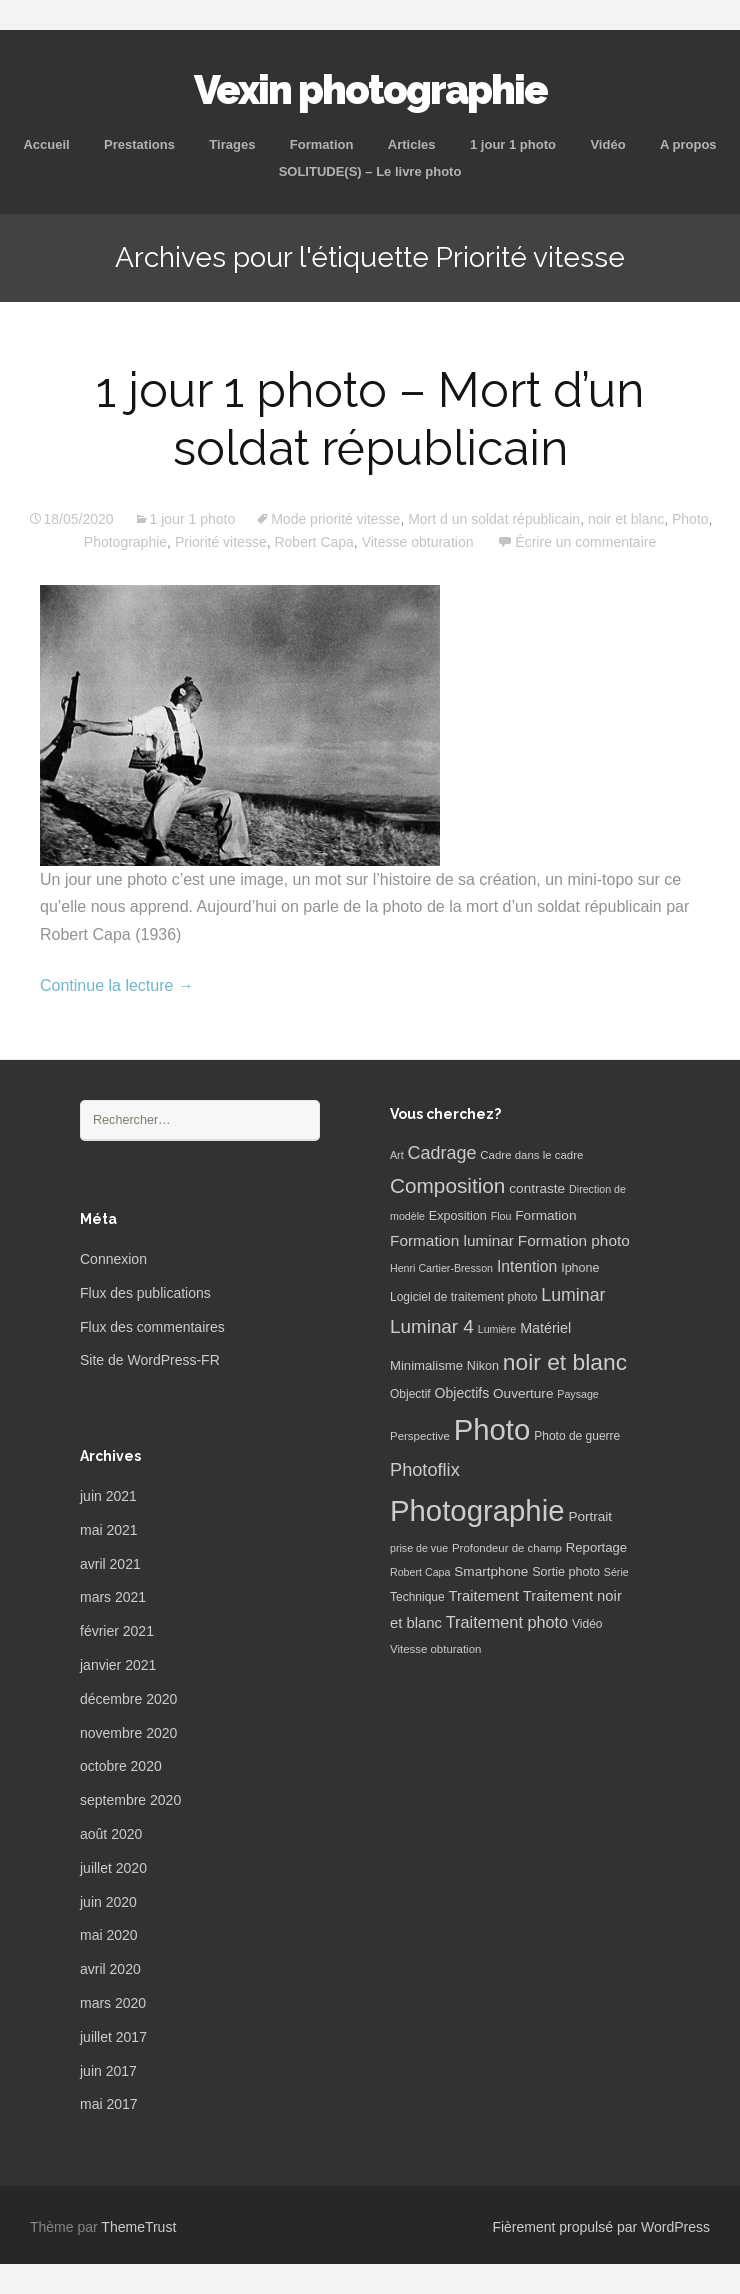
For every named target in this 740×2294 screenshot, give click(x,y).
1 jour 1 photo (513, 144)
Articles (412, 144)
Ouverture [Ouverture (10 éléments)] (523, 1393)
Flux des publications (145, 1293)
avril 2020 (110, 1969)
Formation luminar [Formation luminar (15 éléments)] (452, 1240)
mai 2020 (109, 1935)
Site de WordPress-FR (150, 1360)
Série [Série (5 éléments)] (616, 1572)
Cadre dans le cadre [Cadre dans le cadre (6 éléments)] (531, 1155)
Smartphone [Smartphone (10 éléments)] (491, 1571)
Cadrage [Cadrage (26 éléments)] (442, 1153)
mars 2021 (113, 1597)
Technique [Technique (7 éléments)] (417, 1597)
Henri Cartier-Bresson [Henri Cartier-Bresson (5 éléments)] (441, 1268)
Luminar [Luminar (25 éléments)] (573, 1295)
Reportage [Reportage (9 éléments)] (596, 1547)
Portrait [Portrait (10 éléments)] (590, 1516)
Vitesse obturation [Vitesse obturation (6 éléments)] (435, 1649)
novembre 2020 (128, 1733)
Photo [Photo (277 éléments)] (492, 1429)
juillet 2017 (113, 2037)
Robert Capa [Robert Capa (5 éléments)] (420, 1572)
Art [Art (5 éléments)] (397, 1155)
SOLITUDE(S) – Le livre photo (370, 171)
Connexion (113, 1259)
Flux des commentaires (152, 1327)
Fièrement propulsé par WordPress (601, 2227)
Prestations (139, 144)
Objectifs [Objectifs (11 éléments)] (462, 1393)
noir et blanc (626, 519)
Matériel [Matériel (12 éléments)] (545, 1328)
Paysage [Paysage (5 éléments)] (577, 1394)
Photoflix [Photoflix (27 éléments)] (425, 1470)
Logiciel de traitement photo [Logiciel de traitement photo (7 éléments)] (463, 1297)
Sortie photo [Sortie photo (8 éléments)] (566, 1572)
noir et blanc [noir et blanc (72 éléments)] (565, 1362)
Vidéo (607, 144)
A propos (688, 144)
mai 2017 (109, 2104)
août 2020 (111, 1834)
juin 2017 (108, 2071)
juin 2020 (108, 1902)
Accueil (46, 144)
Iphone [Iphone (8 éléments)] (580, 1268)
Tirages (232, 144)
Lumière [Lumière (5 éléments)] (497, 1329)
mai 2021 (109, 1530)
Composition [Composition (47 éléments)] (447, 1185)
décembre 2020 (128, 1699)
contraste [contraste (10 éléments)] (537, 1188)
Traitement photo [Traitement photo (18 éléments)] (507, 1622)
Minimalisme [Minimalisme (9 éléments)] (426, 1365)
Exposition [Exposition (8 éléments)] (458, 1216)
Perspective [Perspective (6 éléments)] (420, 1436)
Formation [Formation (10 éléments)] (545, 1215)
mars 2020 (113, 2003)
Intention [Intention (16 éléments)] (527, 1266)
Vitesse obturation (418, 542)
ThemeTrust (138, 2227)
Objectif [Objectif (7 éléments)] (410, 1394)
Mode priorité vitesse (335, 519)
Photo (690, 519)
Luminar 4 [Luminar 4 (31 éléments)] (432, 1326)
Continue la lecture (117, 985)
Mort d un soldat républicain (494, 519)
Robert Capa (313, 542)
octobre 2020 (121, 1766)
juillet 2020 (113, 1868)
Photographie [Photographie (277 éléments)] (477, 1510)
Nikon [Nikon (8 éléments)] (483, 1366)
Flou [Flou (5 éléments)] (501, 1216)
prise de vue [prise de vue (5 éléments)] (419, 1548)
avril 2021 (110, 1564)
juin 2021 (108, 1496)
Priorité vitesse (221, 542)
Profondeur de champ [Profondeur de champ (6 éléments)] (507, 1548)
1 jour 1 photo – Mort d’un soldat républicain (370, 419)
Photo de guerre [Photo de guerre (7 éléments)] (577, 1436)
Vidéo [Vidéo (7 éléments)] (587, 1624)
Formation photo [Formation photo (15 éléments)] (574, 1240)
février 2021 (117, 1631)
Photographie (125, 542)
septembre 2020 (130, 1800)
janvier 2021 (118, 1665)
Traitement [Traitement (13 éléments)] (484, 1596)
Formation (322, 144)
